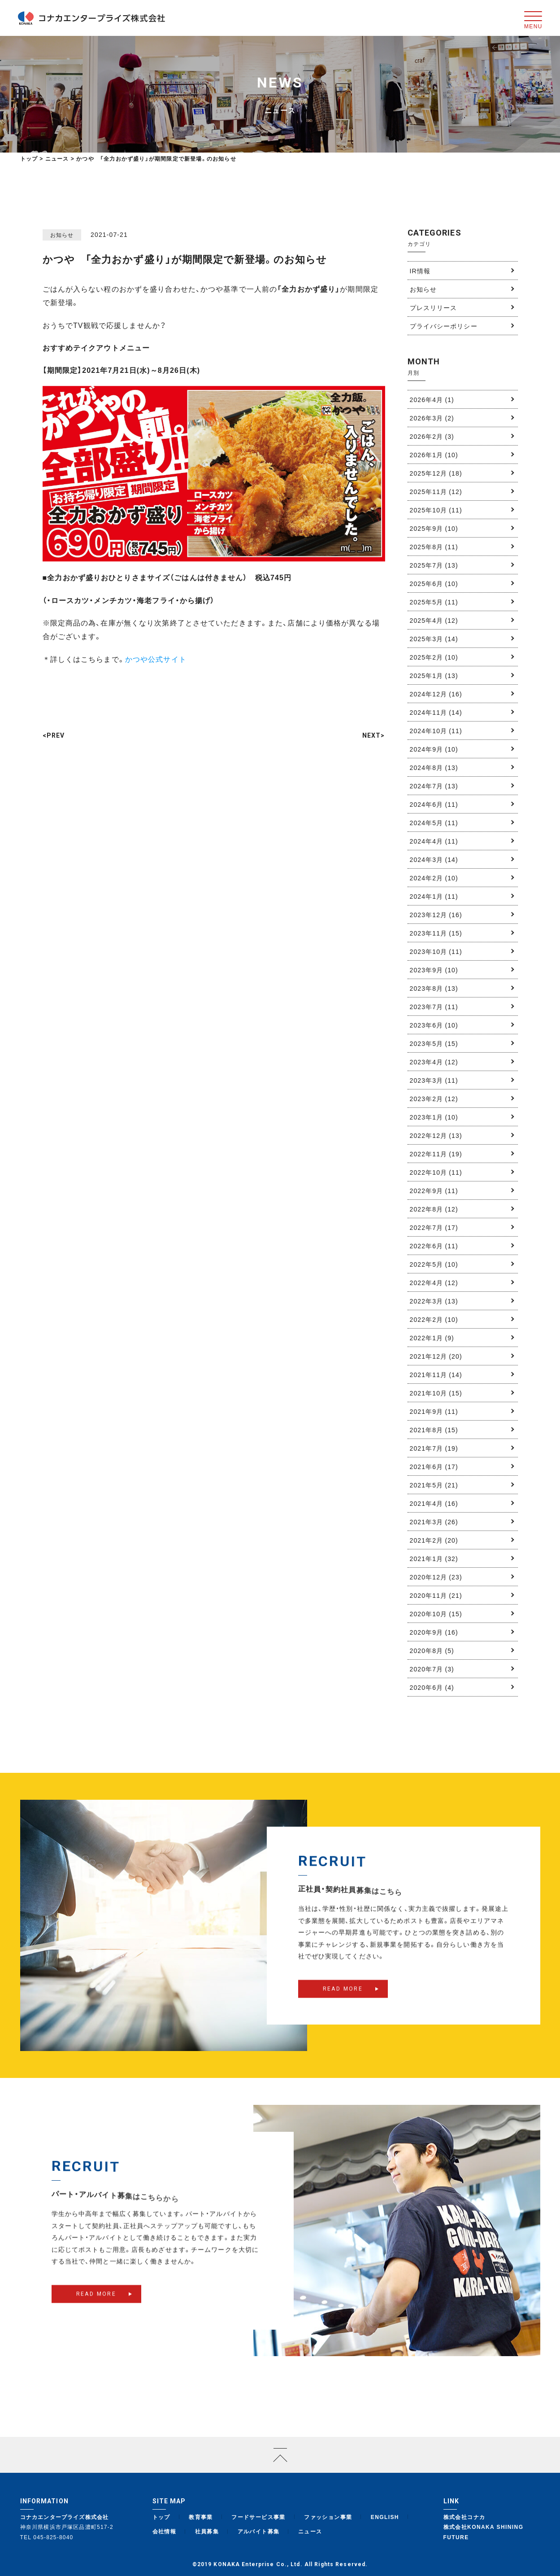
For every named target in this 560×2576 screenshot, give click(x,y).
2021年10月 (436, 1392)
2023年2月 (434, 1098)
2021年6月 (434, 1466)
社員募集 (207, 2531)
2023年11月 (436, 932)
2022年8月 (434, 1208)
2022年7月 (434, 1227)
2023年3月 (434, 1080)
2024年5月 (434, 822)
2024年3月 (434, 859)
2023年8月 (434, 988)
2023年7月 (434, 1006)
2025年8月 (434, 546)
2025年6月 (434, 583)
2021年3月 (434, 1521)
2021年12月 (436, 1355)
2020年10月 (436, 1613)
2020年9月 (434, 1631)
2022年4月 (434, 1282)
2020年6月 (432, 1687)
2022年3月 (434, 1300)
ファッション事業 (328, 2517)
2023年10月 (436, 951)
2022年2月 (434, 1319)
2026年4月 (432, 399)
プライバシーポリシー (444, 325)
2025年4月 (434, 620)
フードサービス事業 (258, 2517)
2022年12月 (436, 1135)
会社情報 (164, 2531)
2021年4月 (434, 1503)
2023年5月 (434, 1043)
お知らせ (423, 288)
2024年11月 (436, 712)
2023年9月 (434, 969)
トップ (29, 158)
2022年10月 (436, 1172)
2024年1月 (434, 896)
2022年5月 (434, 1264)
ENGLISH (385, 2517)
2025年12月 (436, 472)
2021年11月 (436, 1374)
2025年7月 (434, 564)
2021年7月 (434, 1447)
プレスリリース (433, 307)
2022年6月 (434, 1245)
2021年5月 (434, 1484)
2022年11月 (436, 1153)
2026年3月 (432, 417)
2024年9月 (434, 748)
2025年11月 (436, 491)
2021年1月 (434, 1558)
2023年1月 (434, 1116)
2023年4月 (434, 1061)
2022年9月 (434, 1190)
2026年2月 (432, 436)
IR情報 (420, 270)
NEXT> (373, 735)
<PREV (54, 735)
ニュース (310, 2531)
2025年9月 (434, 528)
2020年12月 (436, 1576)
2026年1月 (434, 454)
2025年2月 (434, 656)
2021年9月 (434, 1411)
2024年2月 (434, 877)
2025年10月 (436, 509)
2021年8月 (434, 1429)
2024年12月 (436, 693)
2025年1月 (434, 675)
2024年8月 (434, 767)
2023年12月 (436, 914)
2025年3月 (434, 638)
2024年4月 (434, 840)
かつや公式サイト (156, 658)
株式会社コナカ (464, 2517)
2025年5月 (434, 601)
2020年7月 (432, 1668)
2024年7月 (434, 785)
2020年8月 (432, 1650)
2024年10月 (436, 730)
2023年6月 (434, 1024)
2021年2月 (434, 1539)
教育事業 (201, 2517)
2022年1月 (432, 1337)
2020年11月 (436, 1595)
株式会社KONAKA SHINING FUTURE (483, 2532)
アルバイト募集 (259, 2531)
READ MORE (343, 2002)
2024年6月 (434, 804)
